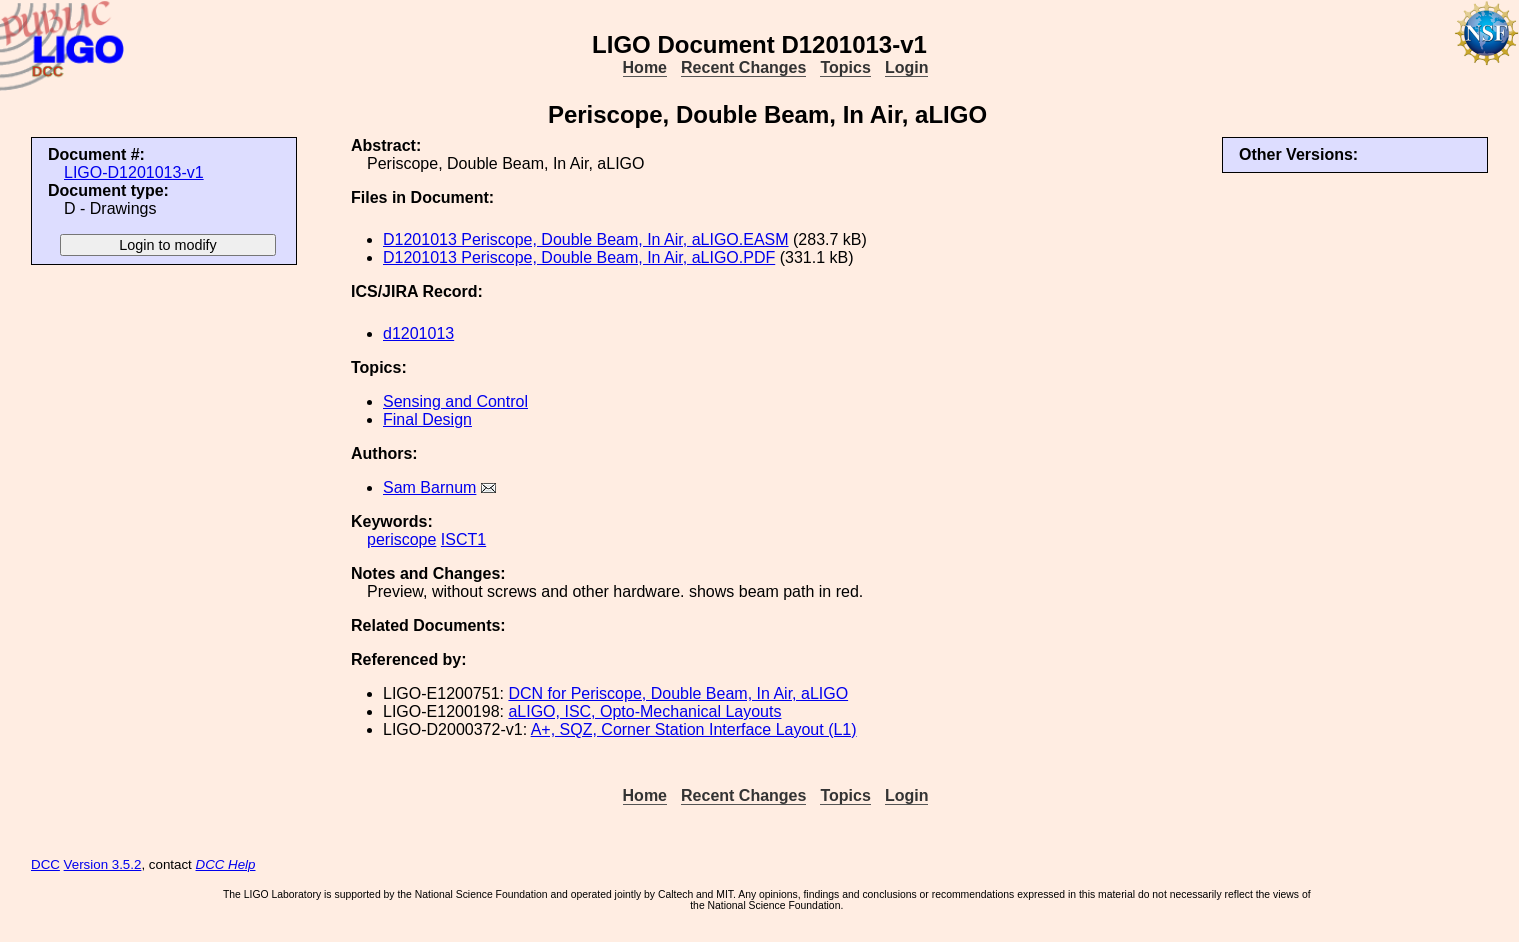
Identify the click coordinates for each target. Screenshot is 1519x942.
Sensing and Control (455, 401)
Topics (845, 67)
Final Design (427, 419)
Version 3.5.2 (103, 864)
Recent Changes (743, 67)
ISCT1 (463, 539)
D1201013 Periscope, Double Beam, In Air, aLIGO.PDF (579, 257)
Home (645, 67)
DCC (45, 864)
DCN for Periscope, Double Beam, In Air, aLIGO (678, 693)
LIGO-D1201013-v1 (134, 172)
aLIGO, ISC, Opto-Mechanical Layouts (644, 711)
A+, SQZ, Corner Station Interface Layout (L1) (694, 729)
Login (907, 67)
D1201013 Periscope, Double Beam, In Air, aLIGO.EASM (586, 239)
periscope (401, 539)
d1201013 (418, 333)
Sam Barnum (429, 487)
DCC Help (226, 864)
